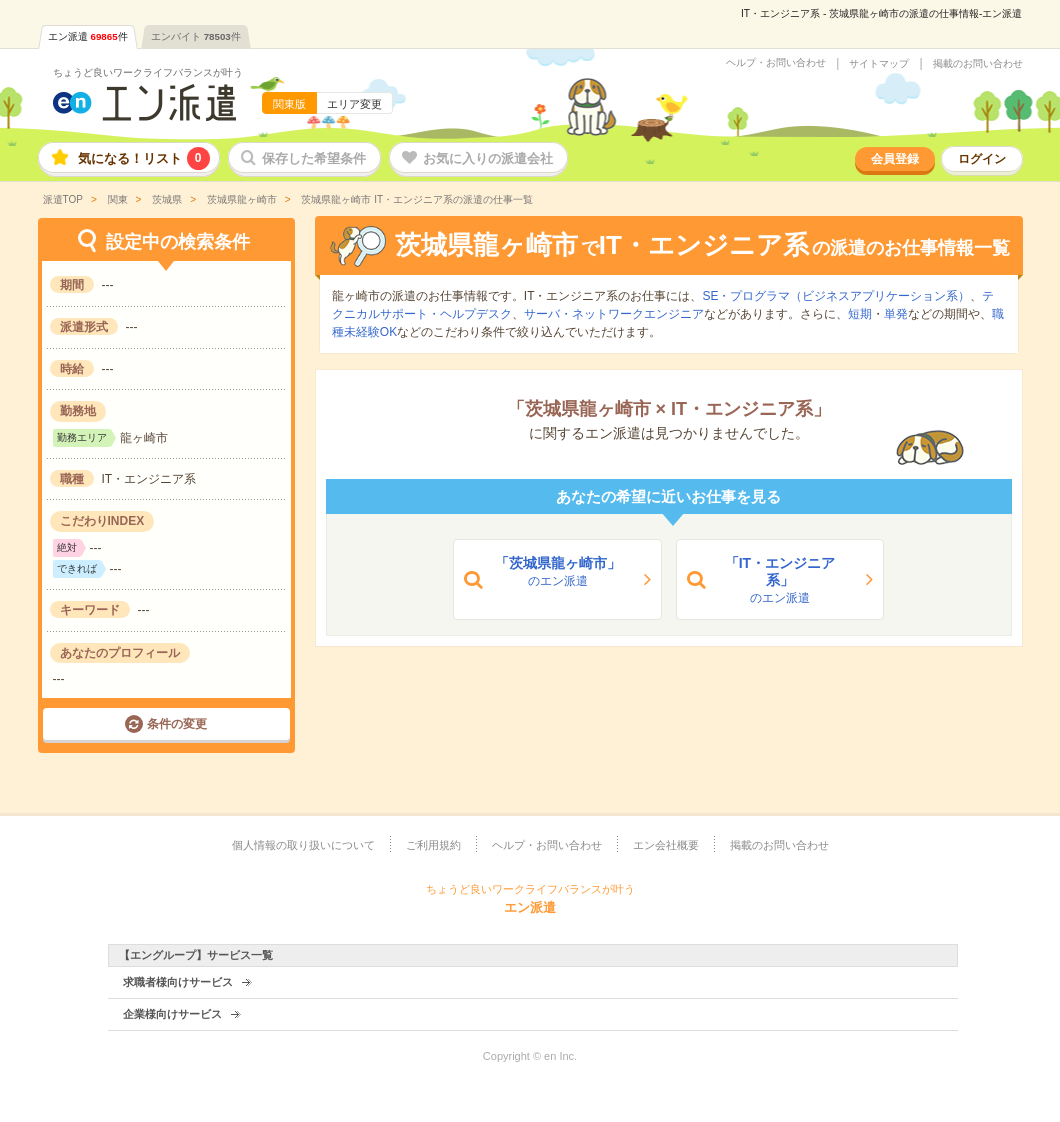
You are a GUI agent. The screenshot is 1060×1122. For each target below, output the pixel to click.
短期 (860, 314)
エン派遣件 (88, 36)
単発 (896, 314)
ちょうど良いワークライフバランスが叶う (148, 72)
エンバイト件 (196, 36)
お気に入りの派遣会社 (488, 158)
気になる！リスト (144, 158)
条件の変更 (177, 724)
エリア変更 (354, 104)
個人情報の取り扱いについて (303, 845)
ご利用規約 (433, 845)
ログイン (982, 159)
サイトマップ (879, 64)
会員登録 (895, 159)
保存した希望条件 (314, 158)
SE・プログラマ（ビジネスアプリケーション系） (836, 296)
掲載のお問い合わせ (978, 64)
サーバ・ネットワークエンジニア (614, 314)
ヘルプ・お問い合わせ (776, 63)
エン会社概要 (666, 845)
